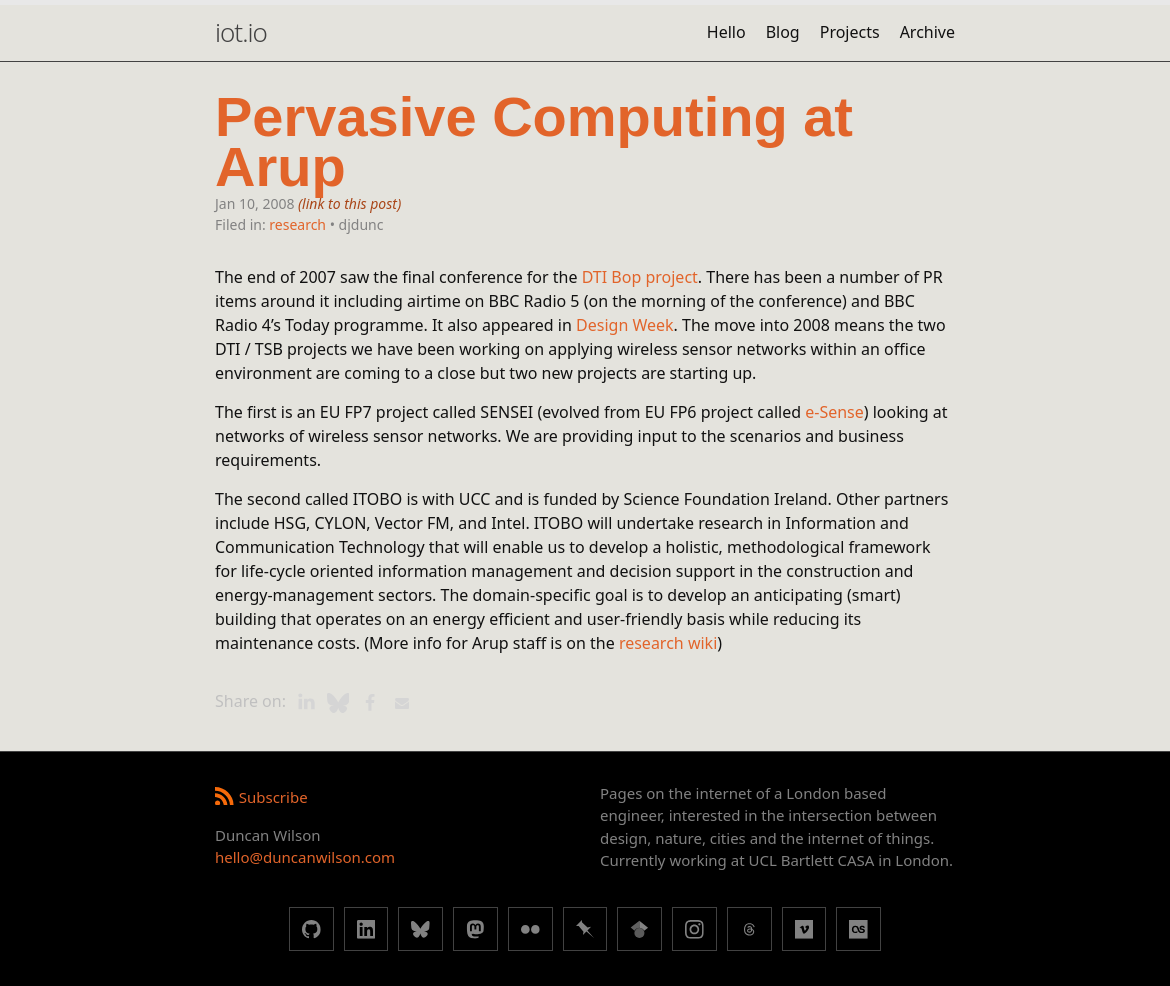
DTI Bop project (640, 277)
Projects (850, 32)
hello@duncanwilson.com (305, 857)
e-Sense (834, 412)
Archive (927, 32)
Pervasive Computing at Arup (534, 142)
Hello (726, 32)
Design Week (625, 325)
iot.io (241, 32)
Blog (783, 32)
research (297, 224)
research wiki (668, 643)
